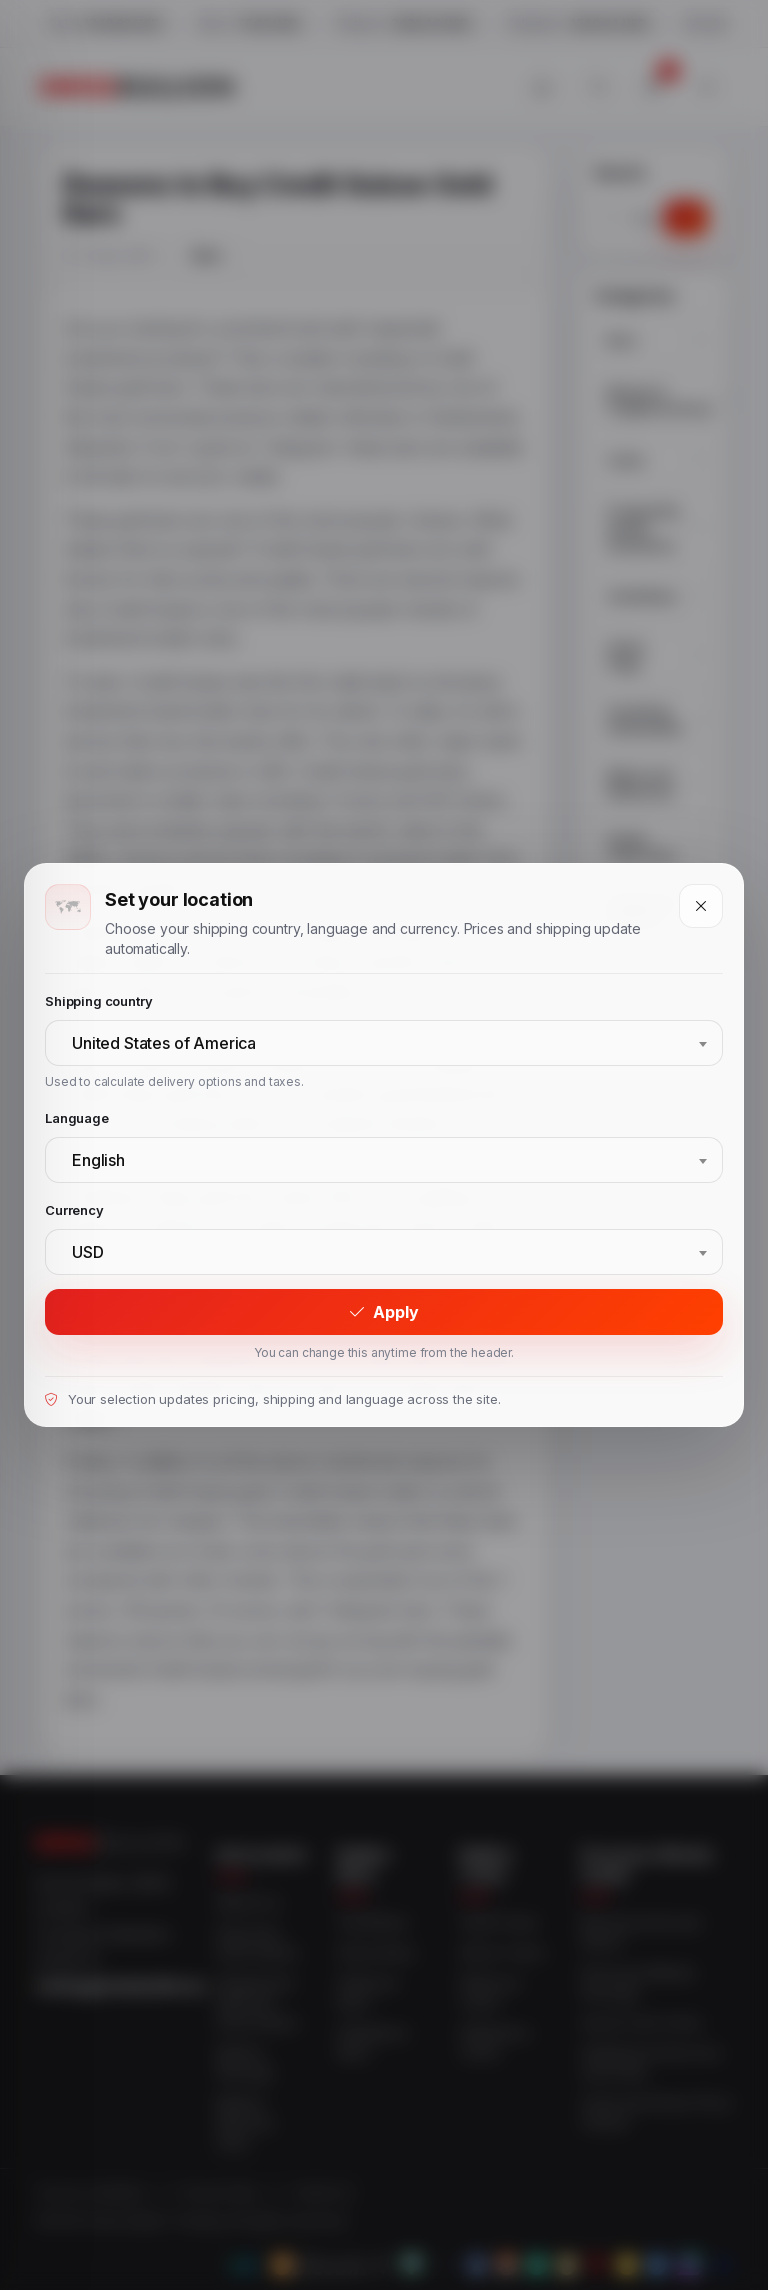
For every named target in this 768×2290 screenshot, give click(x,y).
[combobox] (384, 1043)
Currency (74, 1210)
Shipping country (98, 1001)
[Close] (701, 906)
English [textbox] (98, 1160)
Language (77, 1118)
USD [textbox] (88, 1252)
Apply (384, 1312)
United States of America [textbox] (164, 1043)
